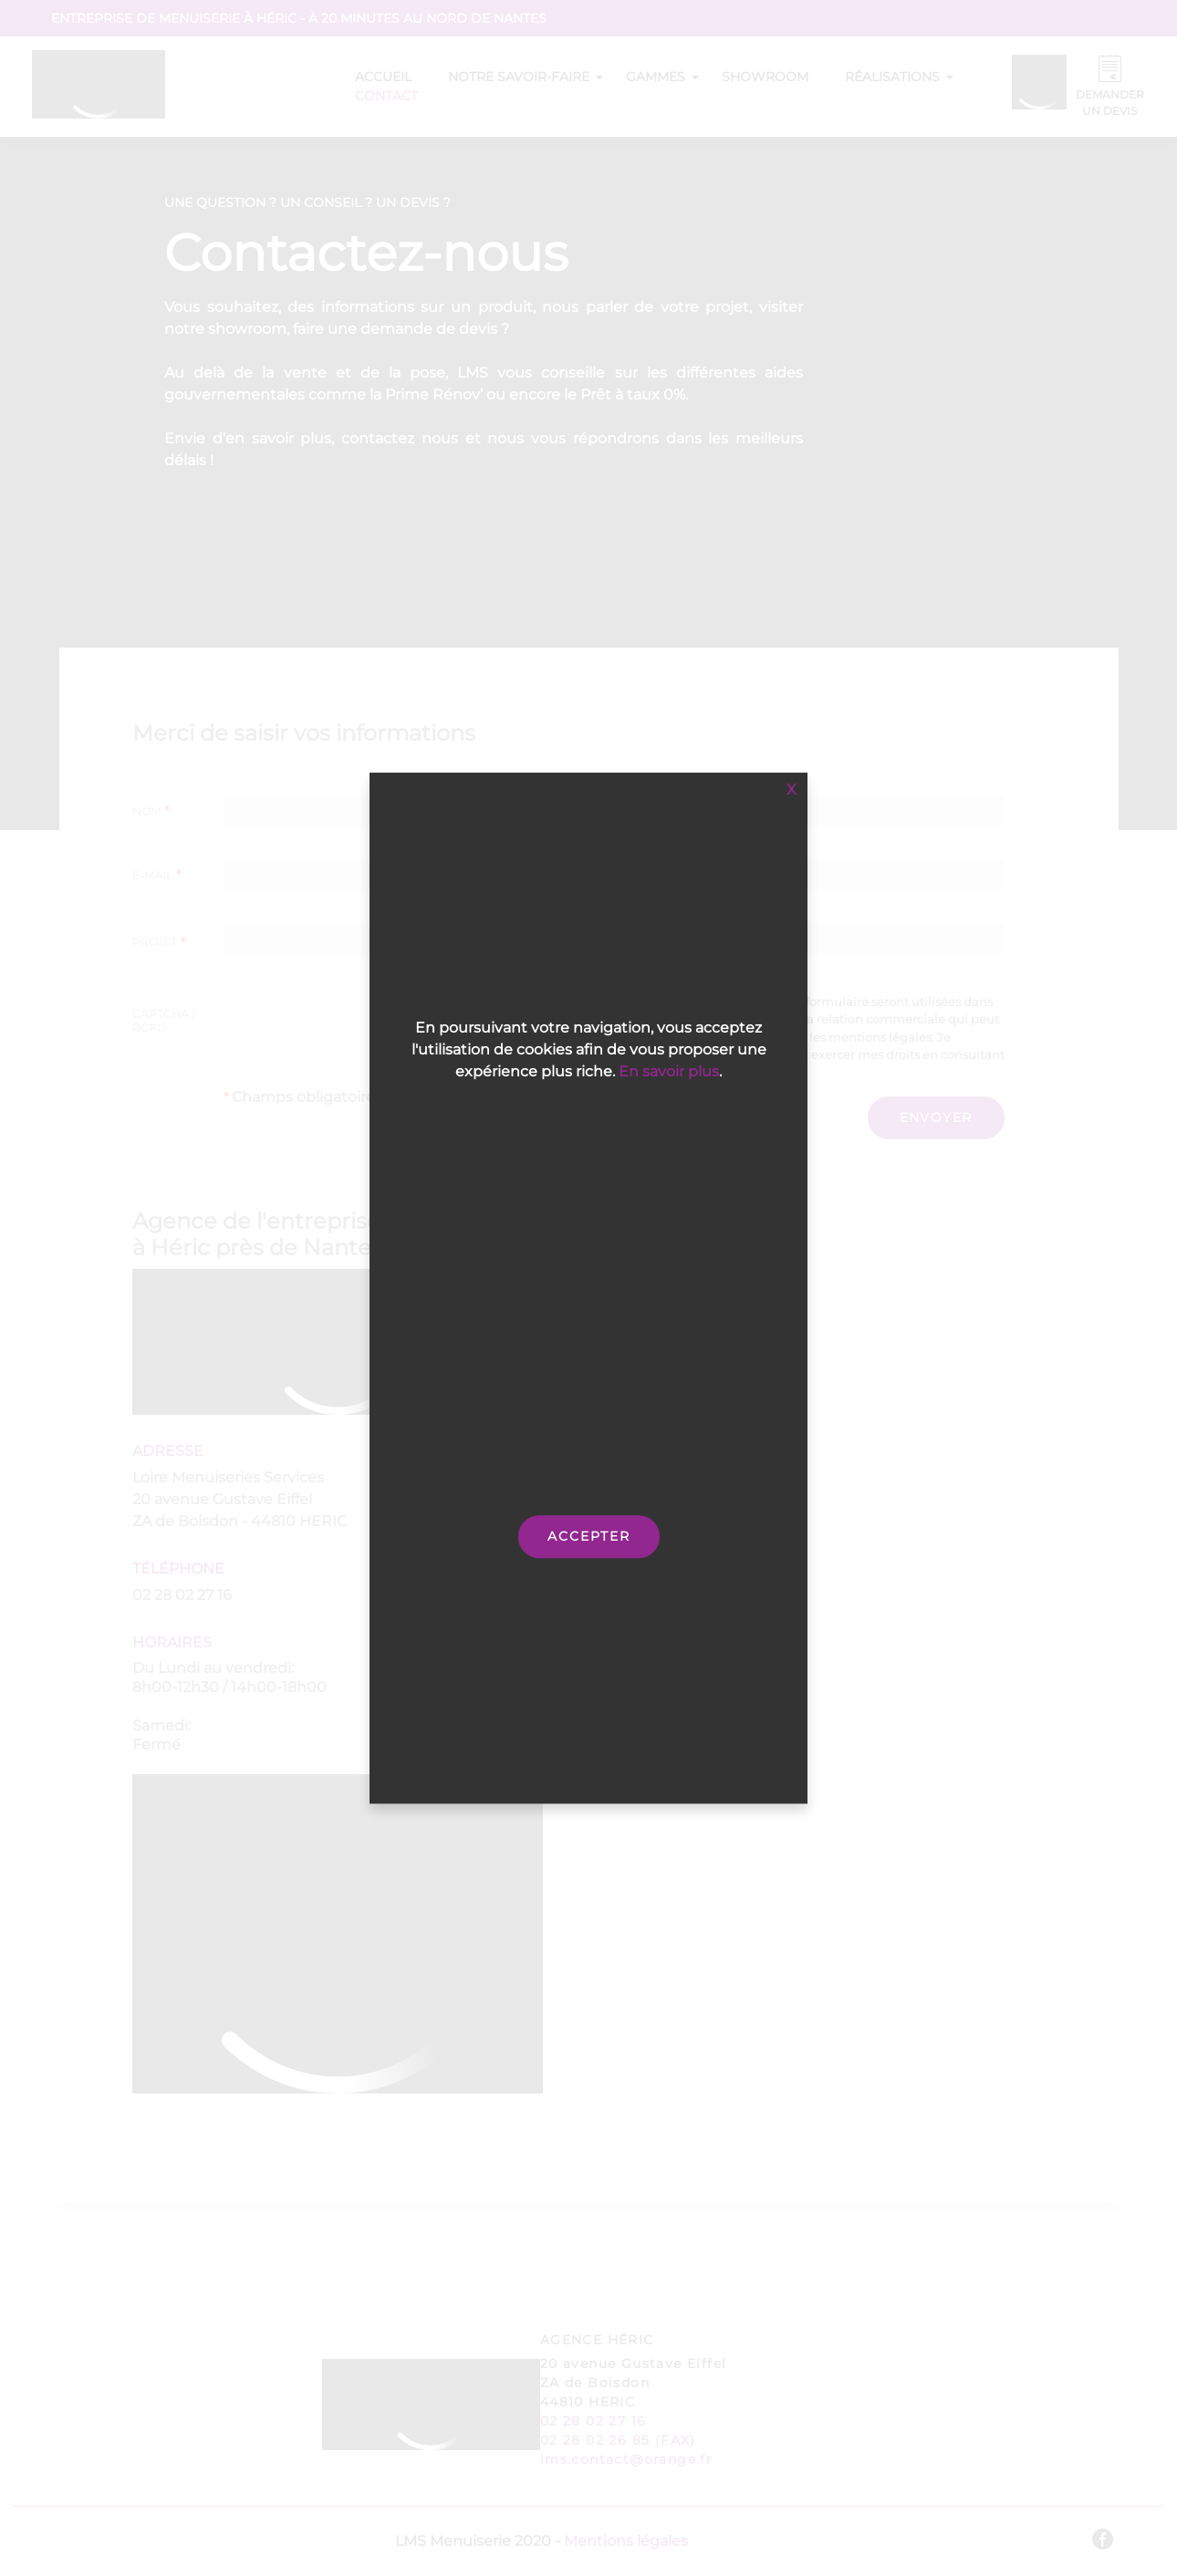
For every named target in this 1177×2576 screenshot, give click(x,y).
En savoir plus (669, 1071)
